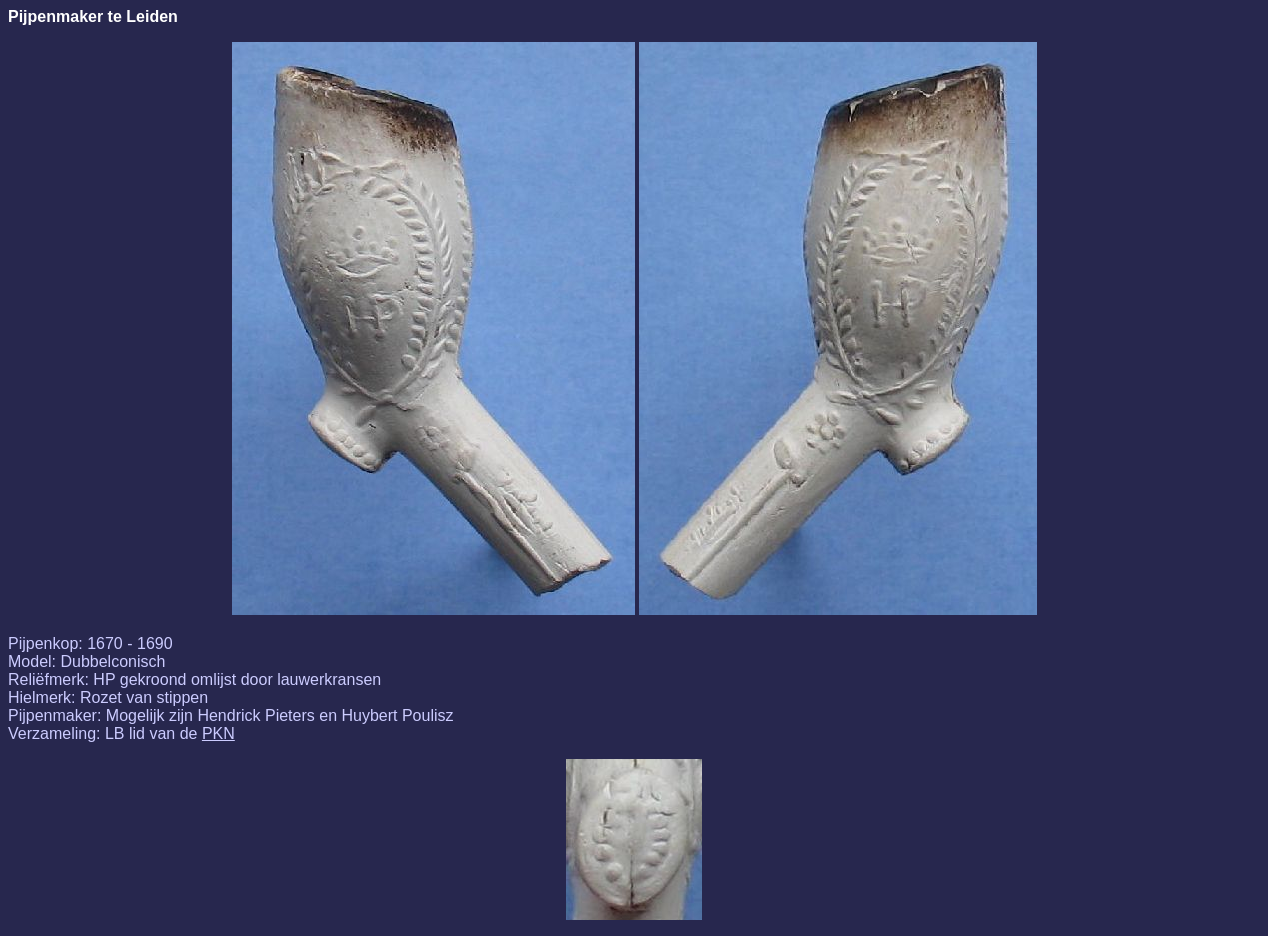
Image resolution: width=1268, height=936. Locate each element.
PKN (218, 733)
